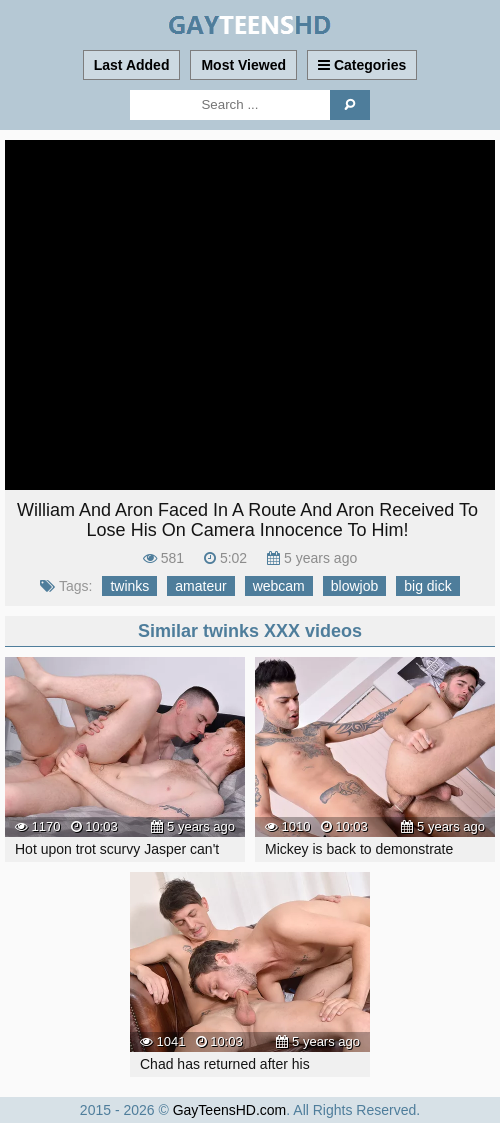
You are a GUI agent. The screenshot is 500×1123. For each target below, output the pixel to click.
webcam (279, 586)
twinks (129, 586)
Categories (362, 65)
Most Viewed (243, 65)
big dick (427, 586)
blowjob (354, 586)
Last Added (132, 65)
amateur (200, 586)
